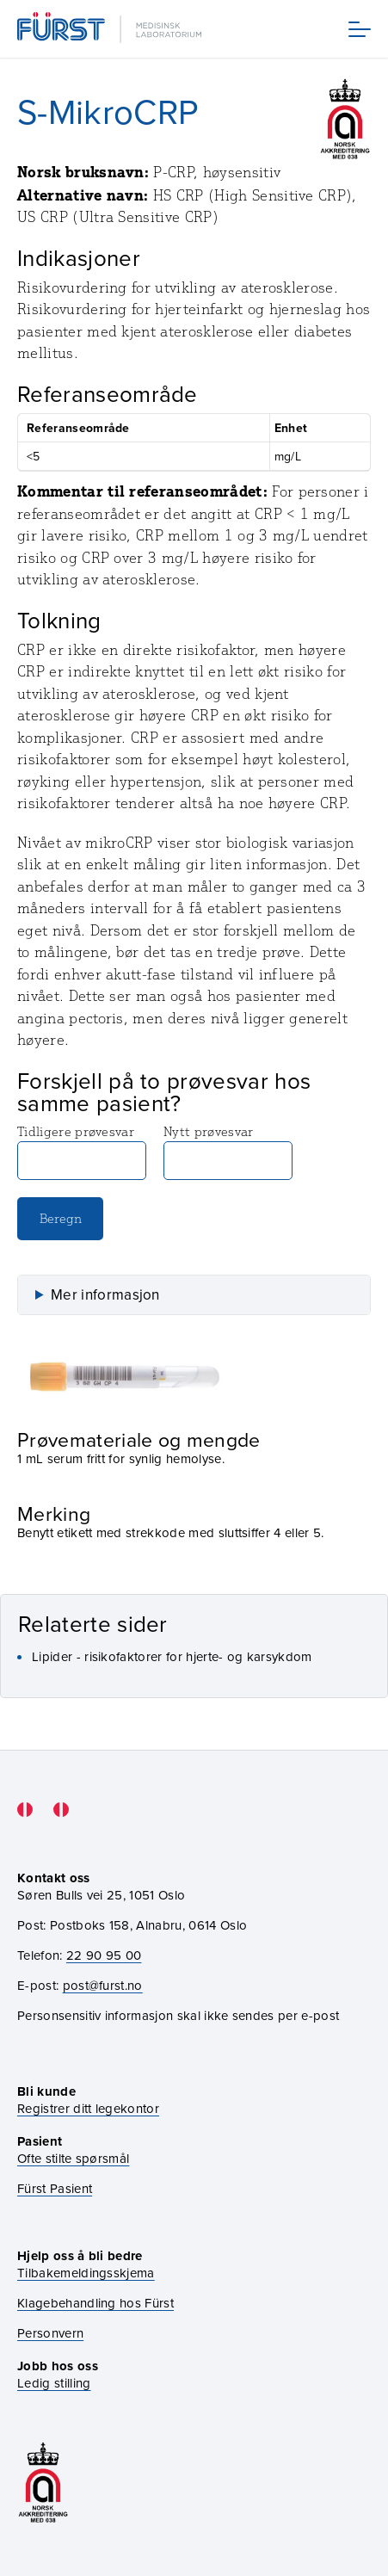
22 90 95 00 (104, 1955)
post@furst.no (103, 1985)
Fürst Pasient (54, 2188)
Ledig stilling (53, 2383)
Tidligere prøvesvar (81, 1151)
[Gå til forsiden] (111, 29)
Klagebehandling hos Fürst (95, 2302)
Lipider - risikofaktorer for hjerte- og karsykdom (172, 1656)
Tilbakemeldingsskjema (86, 2272)
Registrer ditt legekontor (88, 2108)
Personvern (50, 2332)
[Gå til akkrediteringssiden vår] (43, 2482)
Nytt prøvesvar (228, 1151)
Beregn (61, 1218)
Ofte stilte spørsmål (73, 2158)
